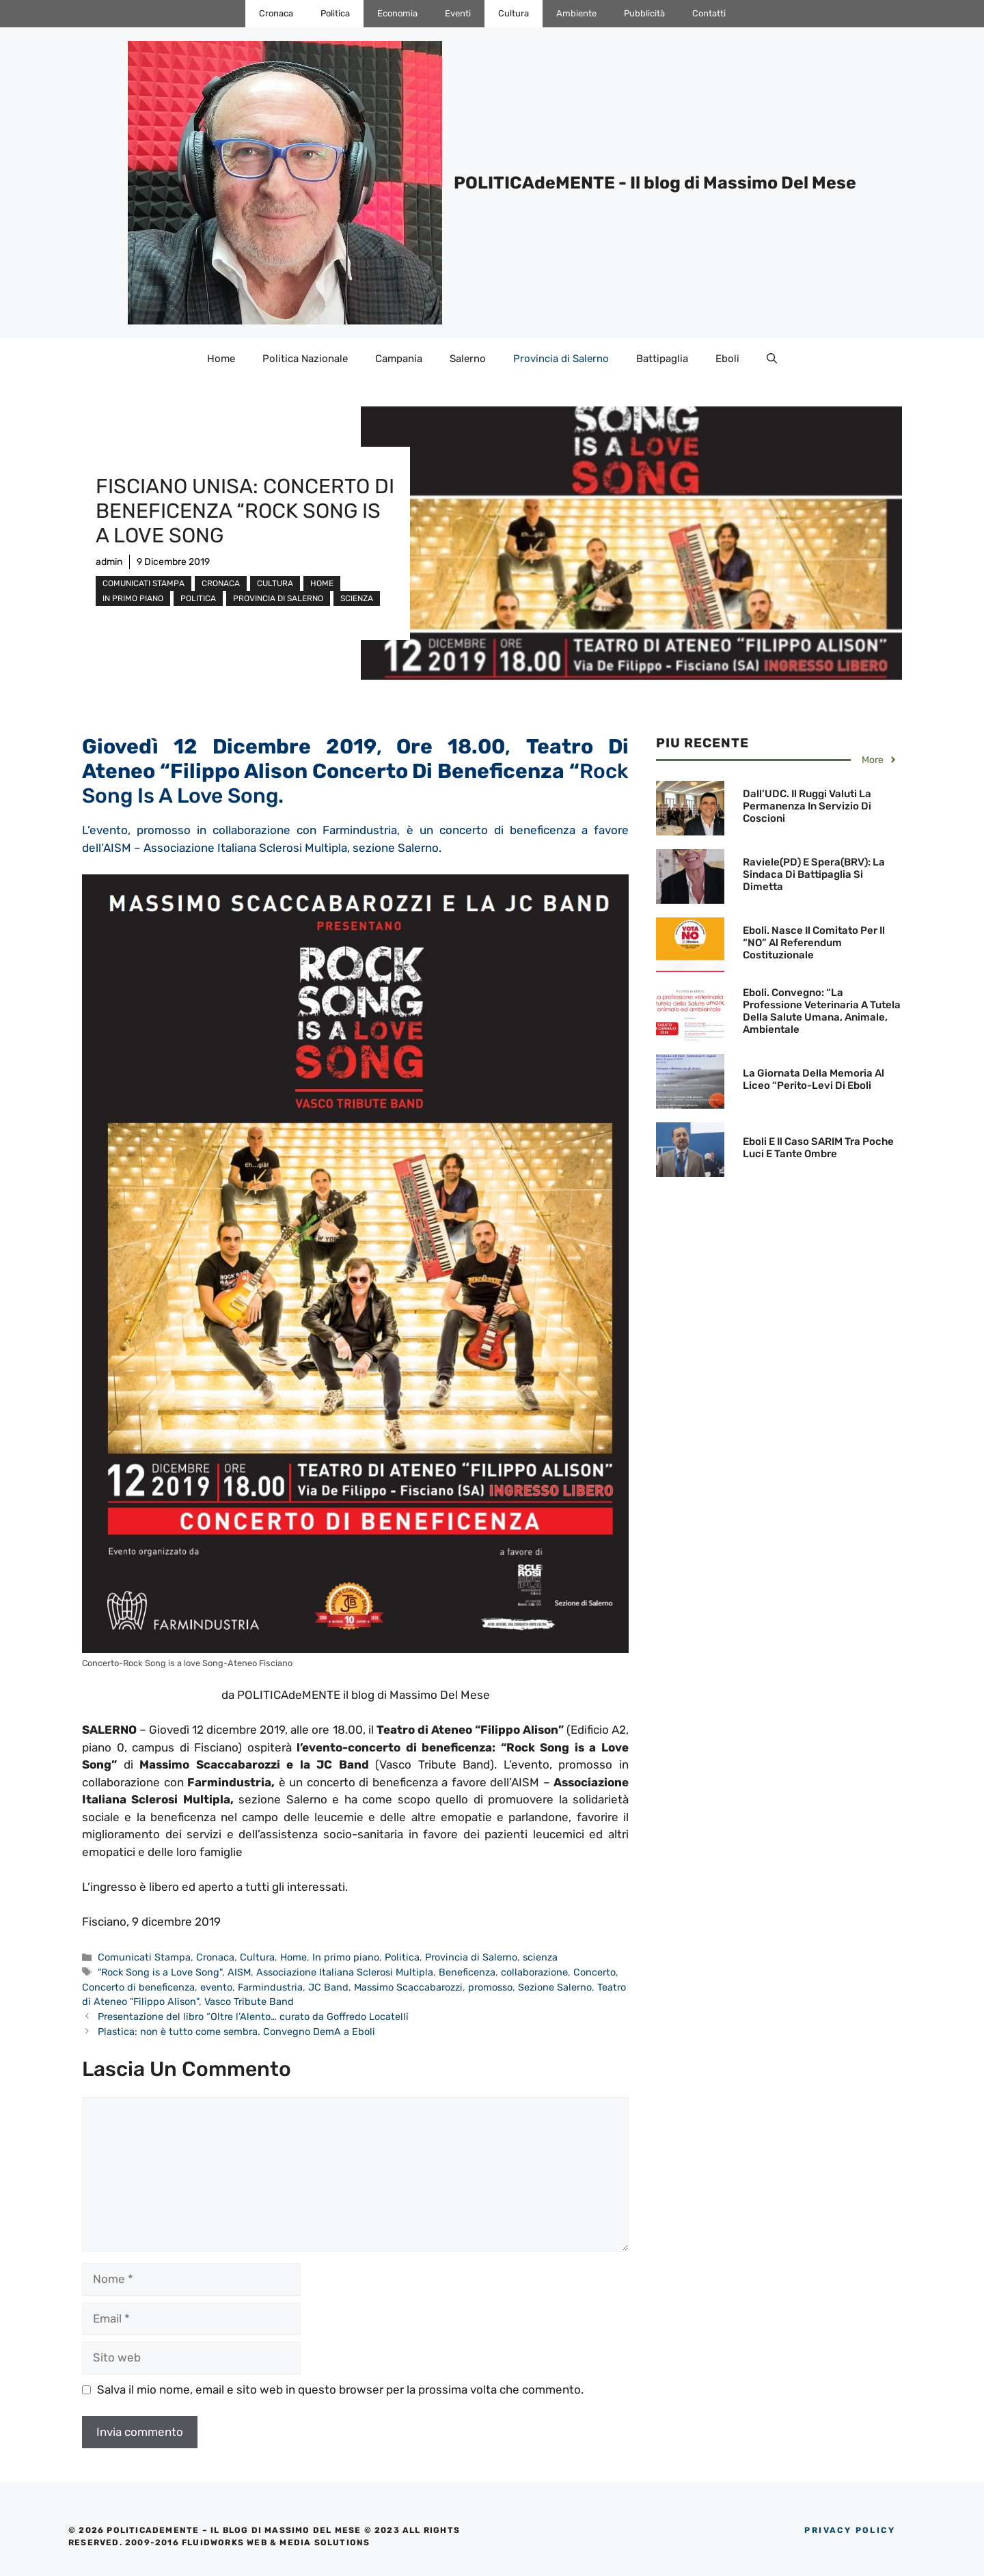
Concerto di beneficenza (138, 1987)
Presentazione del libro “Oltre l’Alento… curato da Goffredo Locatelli (253, 2016)
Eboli (727, 358)
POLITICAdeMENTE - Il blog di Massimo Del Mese (655, 183)
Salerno (468, 358)
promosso (490, 1987)
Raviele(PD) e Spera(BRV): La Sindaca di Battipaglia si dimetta (814, 874)
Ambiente (576, 13)
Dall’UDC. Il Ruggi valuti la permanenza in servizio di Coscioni (807, 806)
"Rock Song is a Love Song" (160, 1972)
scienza (356, 598)
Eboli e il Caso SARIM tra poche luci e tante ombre (818, 1147)
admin (109, 562)
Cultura (513, 13)
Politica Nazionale (305, 358)
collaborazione (534, 1972)
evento (216, 1987)
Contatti (709, 13)
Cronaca (276, 13)
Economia (397, 13)
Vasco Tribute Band (249, 2001)
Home (221, 358)
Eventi (458, 13)
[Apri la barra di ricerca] (772, 358)
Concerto (594, 1972)
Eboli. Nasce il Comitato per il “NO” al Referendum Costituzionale (814, 942)
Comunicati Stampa (143, 583)
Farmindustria (270, 1987)
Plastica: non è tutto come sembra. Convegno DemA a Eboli (236, 2031)
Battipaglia (662, 358)
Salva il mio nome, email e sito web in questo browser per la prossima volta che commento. (340, 2389)
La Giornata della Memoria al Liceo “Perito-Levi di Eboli (813, 1079)
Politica (335, 13)
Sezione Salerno (555, 1987)
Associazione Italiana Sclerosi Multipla (344, 1972)
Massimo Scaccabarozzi (408, 1987)
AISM (239, 1972)
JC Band (328, 1987)
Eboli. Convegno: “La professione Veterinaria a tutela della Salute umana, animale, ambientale (822, 1011)
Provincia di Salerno (561, 358)
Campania (398, 358)
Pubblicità (644, 13)
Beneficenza (467, 1972)
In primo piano (132, 598)
